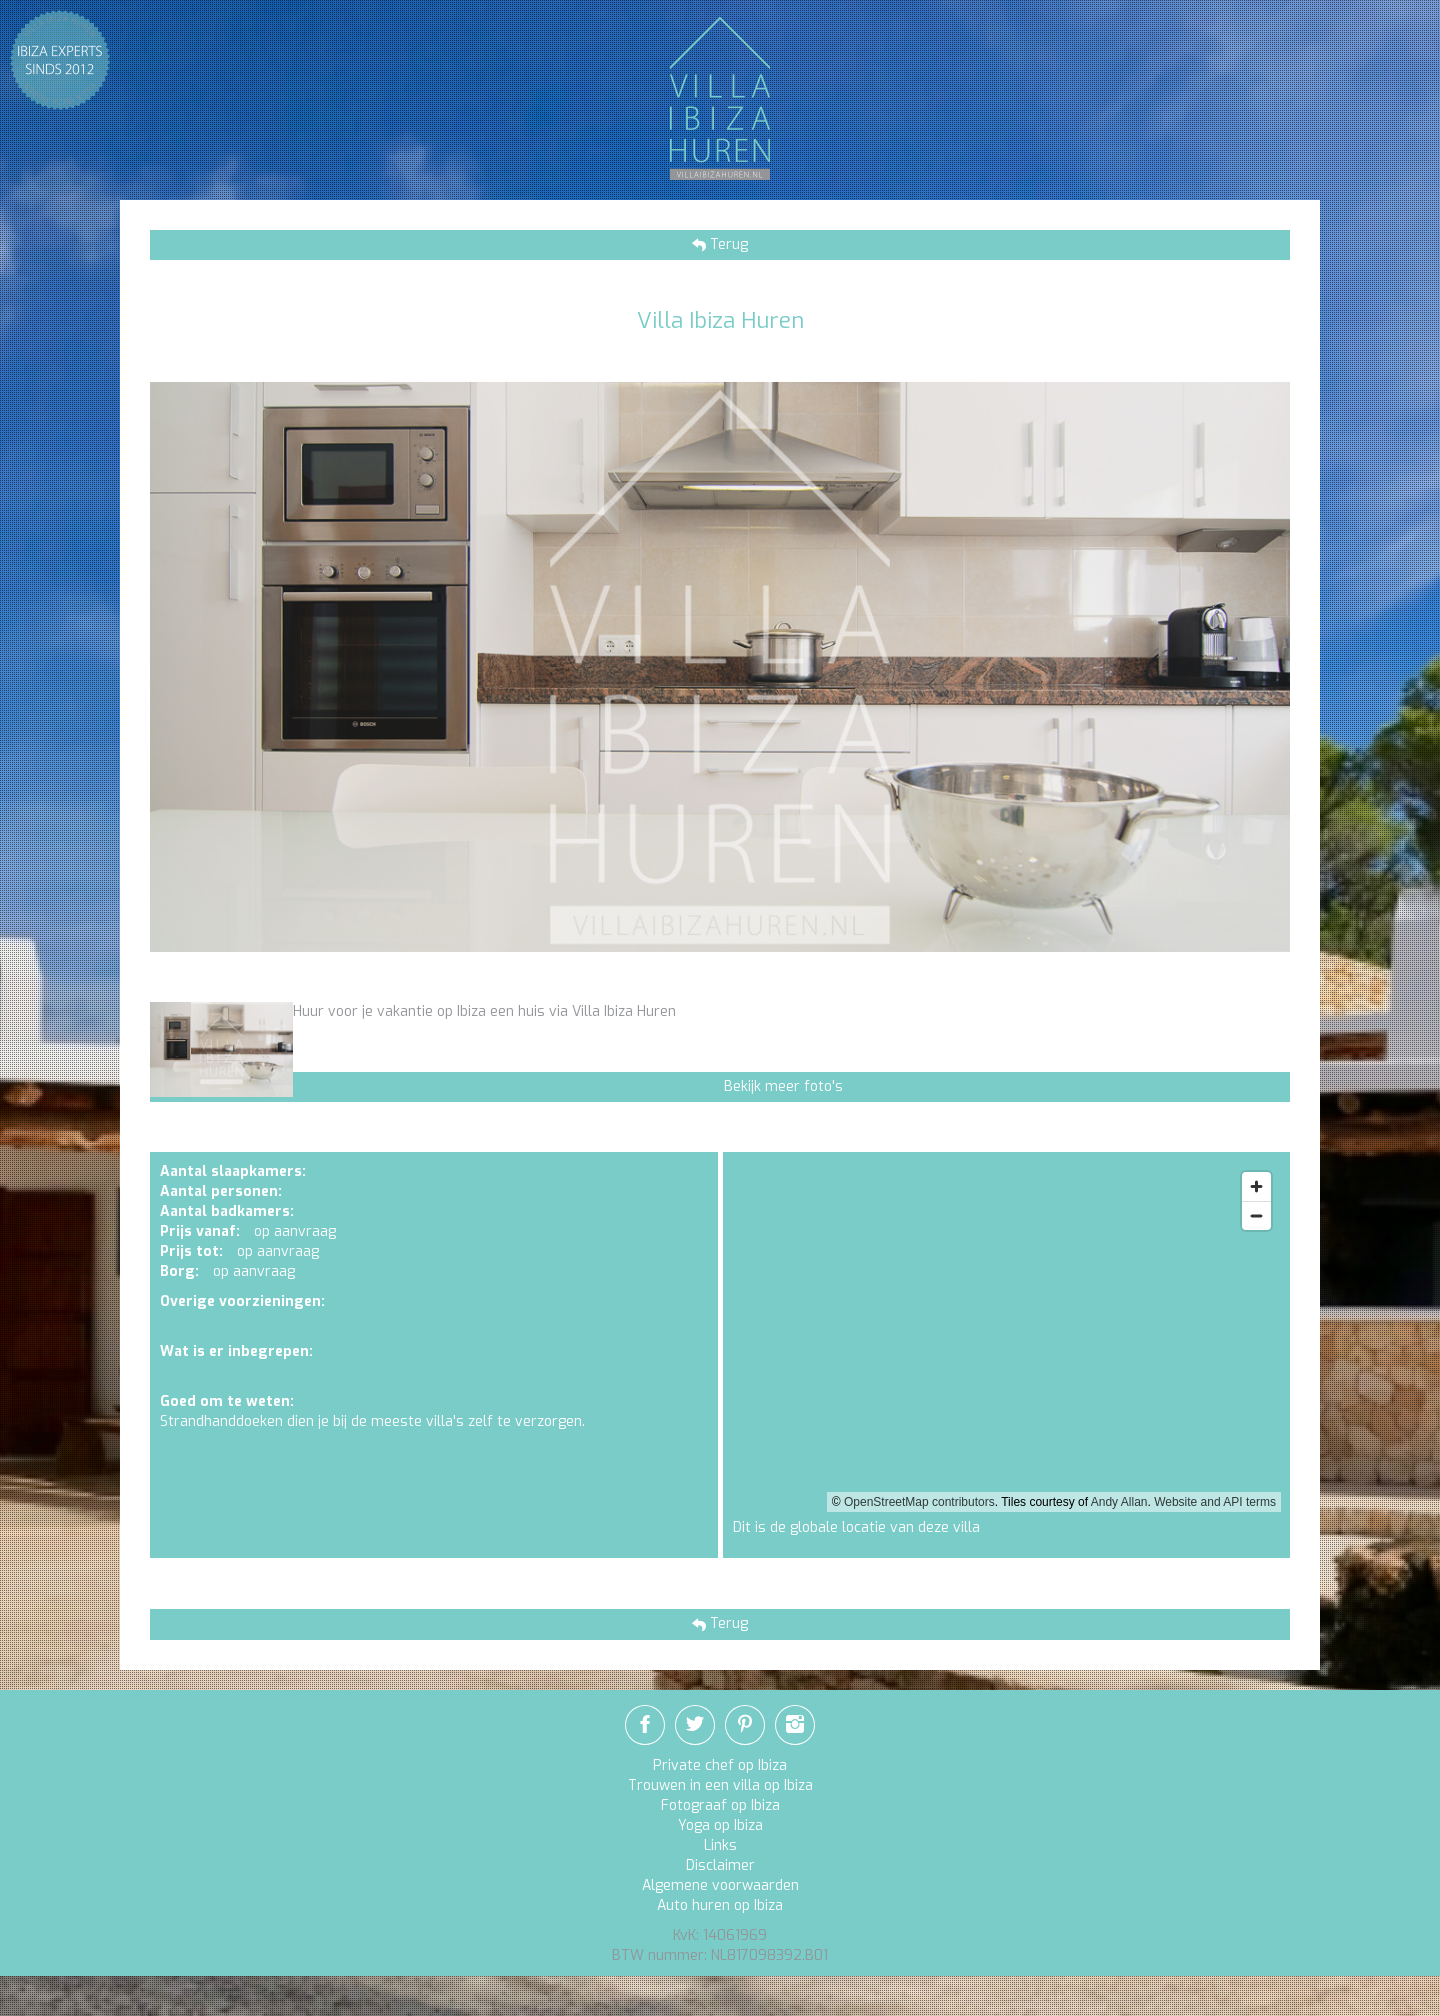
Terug (727, 244)
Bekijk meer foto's (783, 1086)
